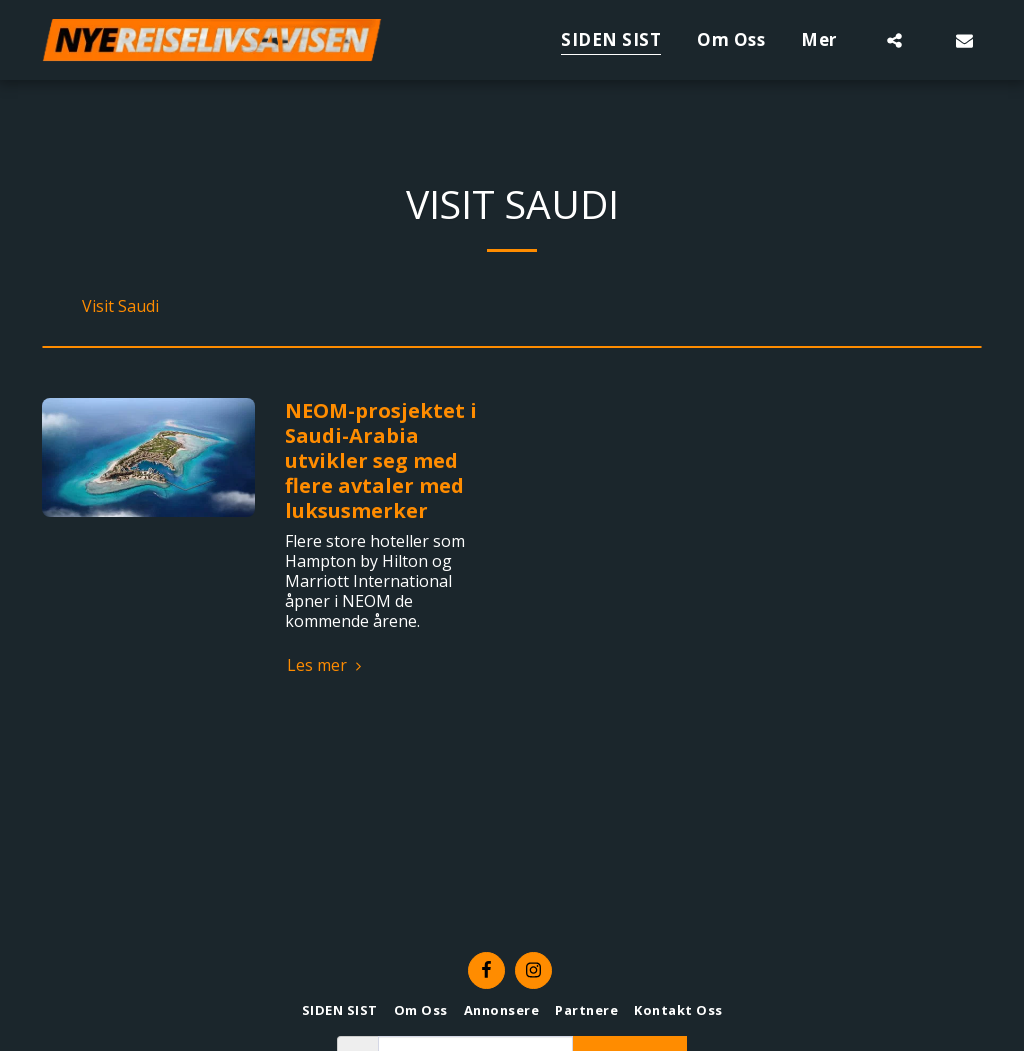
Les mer (327, 665)
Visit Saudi (120, 306)
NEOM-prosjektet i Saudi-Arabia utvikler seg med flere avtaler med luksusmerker (381, 460)
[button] (894, 40)
